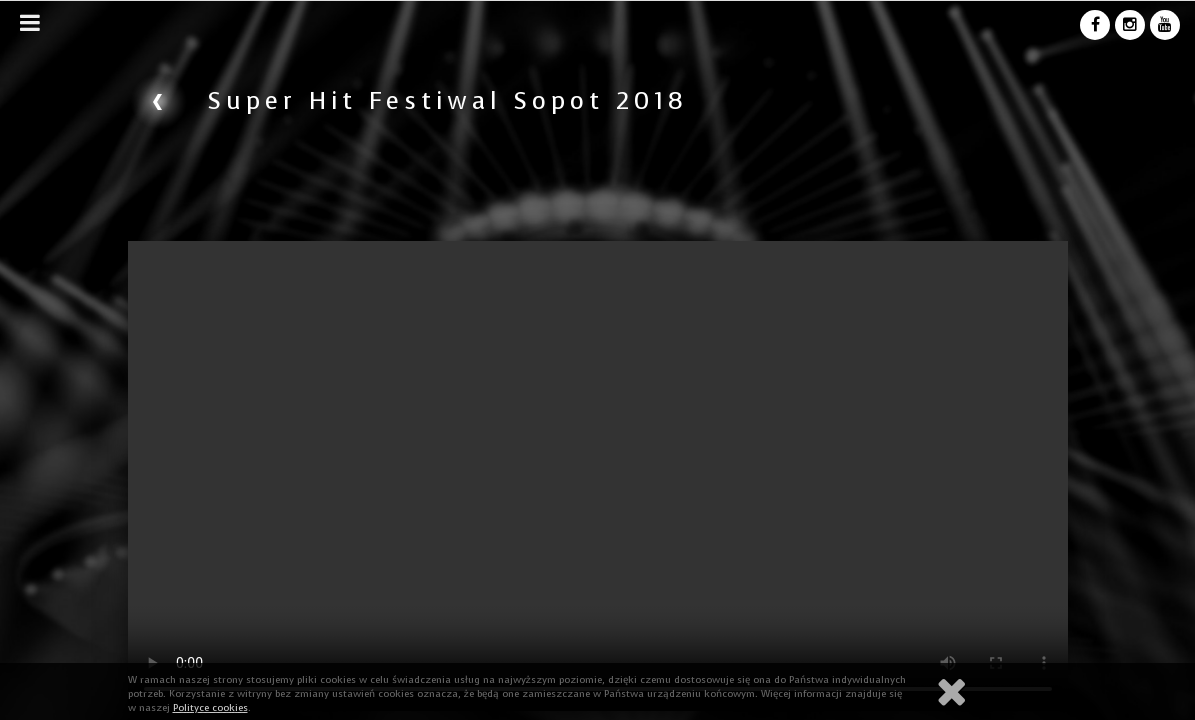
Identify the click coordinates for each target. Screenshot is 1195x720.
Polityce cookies (210, 707)
